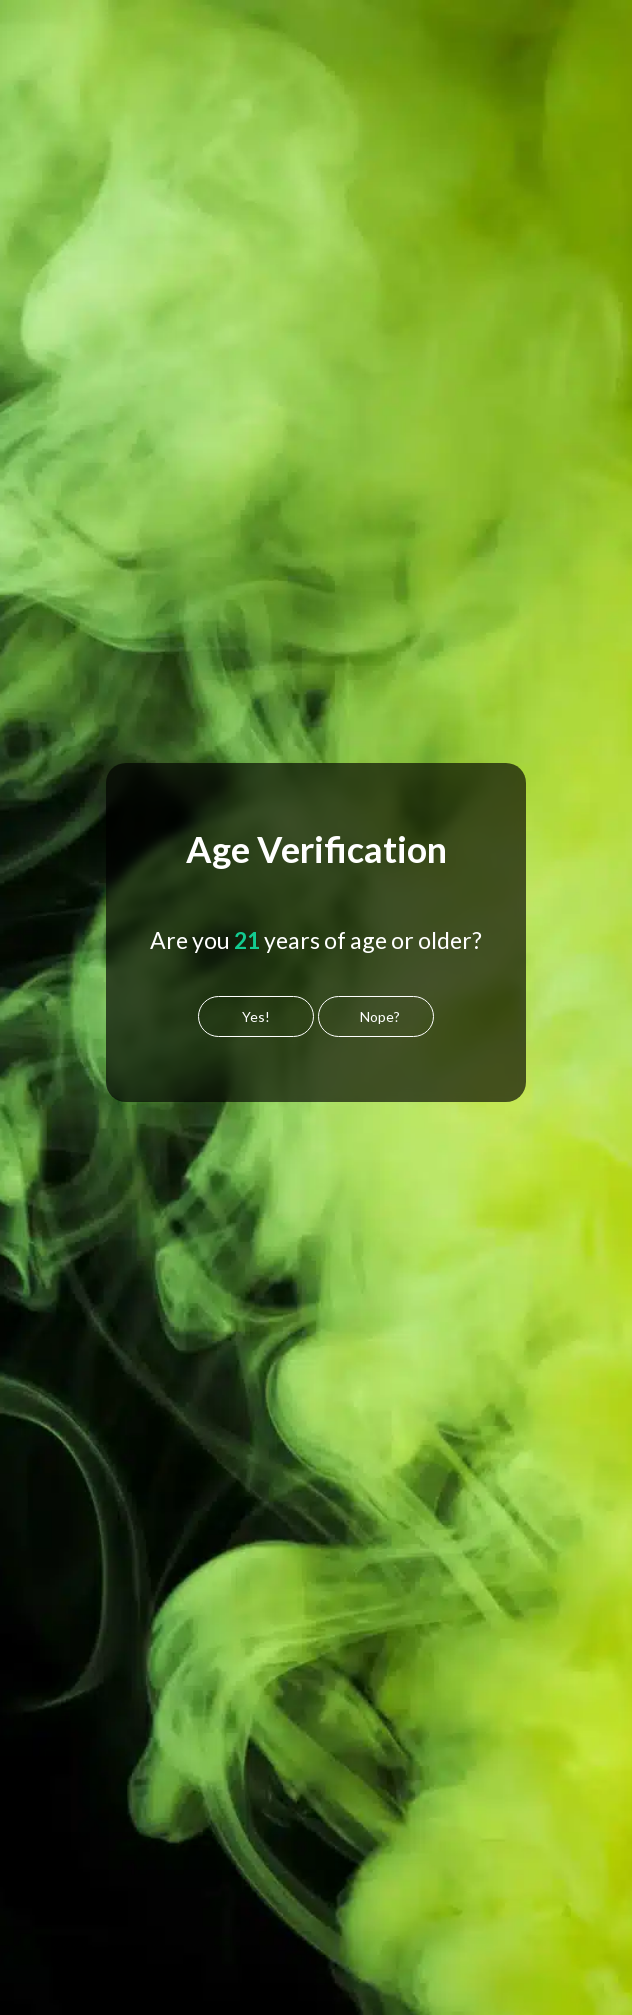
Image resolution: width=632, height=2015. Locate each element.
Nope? (380, 1016)
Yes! (256, 1016)
